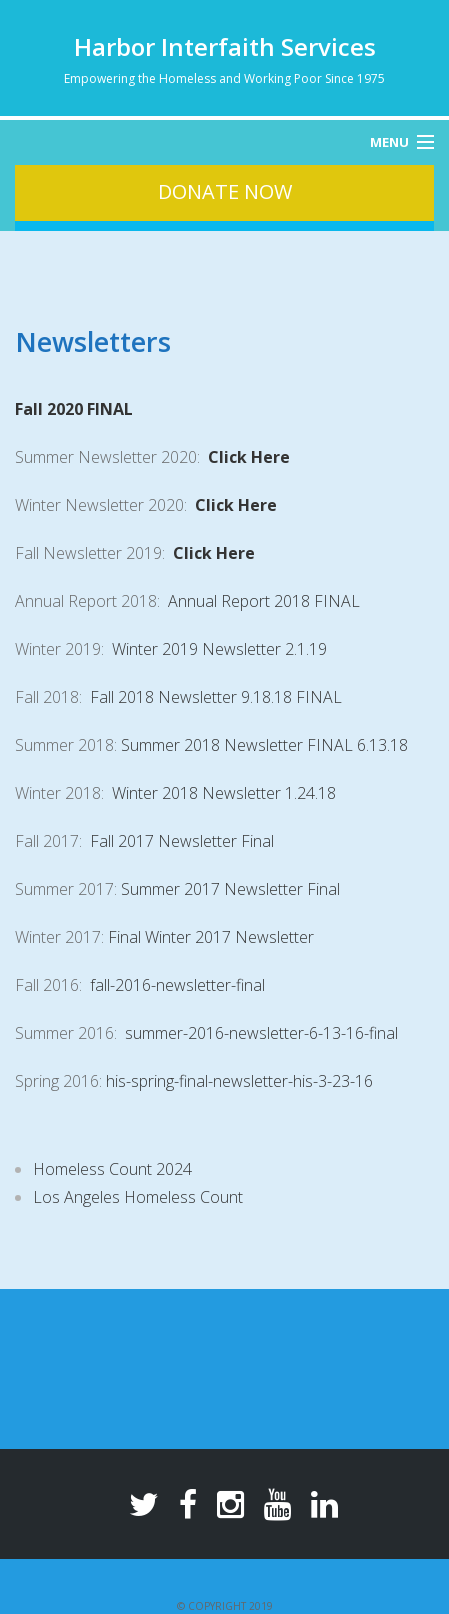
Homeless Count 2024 (112, 1169)
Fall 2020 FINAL (74, 409)
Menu (389, 142)
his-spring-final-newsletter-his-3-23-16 (239, 1081)
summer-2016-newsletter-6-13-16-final (261, 1033)
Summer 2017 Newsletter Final (230, 889)
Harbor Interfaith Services (225, 46)
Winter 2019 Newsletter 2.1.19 (219, 649)
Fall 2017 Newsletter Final (182, 841)
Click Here (249, 457)
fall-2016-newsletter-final (177, 985)
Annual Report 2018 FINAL (264, 601)
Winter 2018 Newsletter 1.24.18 (224, 793)
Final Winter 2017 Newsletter (211, 937)
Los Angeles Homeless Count (138, 1197)
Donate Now (225, 191)
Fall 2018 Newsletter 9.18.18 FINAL (216, 697)
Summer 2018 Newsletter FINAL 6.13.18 (264, 745)
